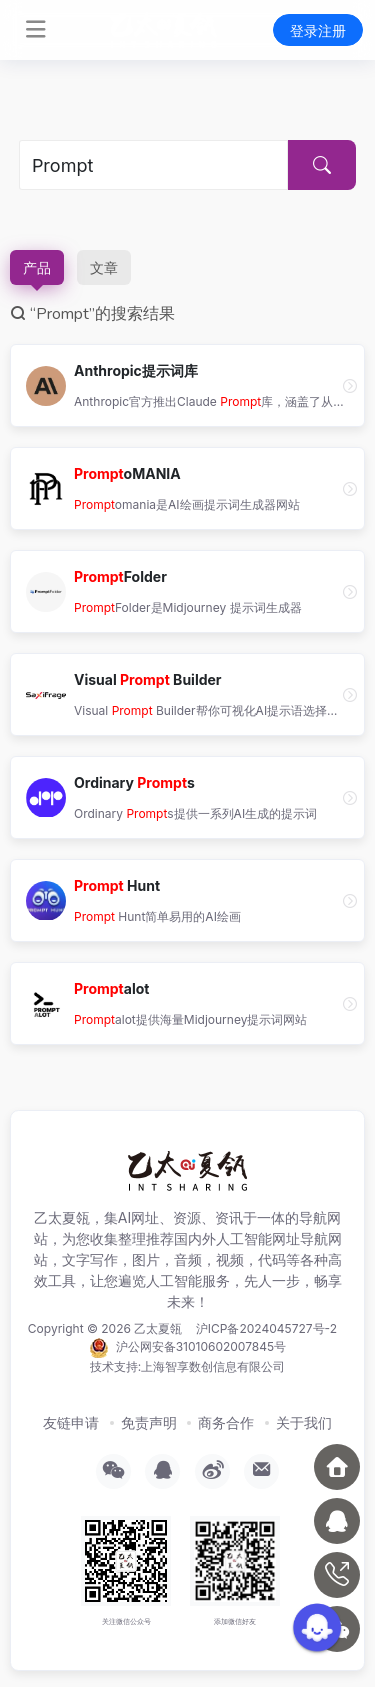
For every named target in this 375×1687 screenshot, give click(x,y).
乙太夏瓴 (158, 1328)
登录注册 (318, 30)
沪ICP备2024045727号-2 (266, 1328)
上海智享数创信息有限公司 (213, 1366)
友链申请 (71, 1422)
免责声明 (149, 1422)
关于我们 (304, 1422)
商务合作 (226, 1422)
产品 (37, 267)
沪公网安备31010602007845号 (187, 1348)
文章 (104, 267)
